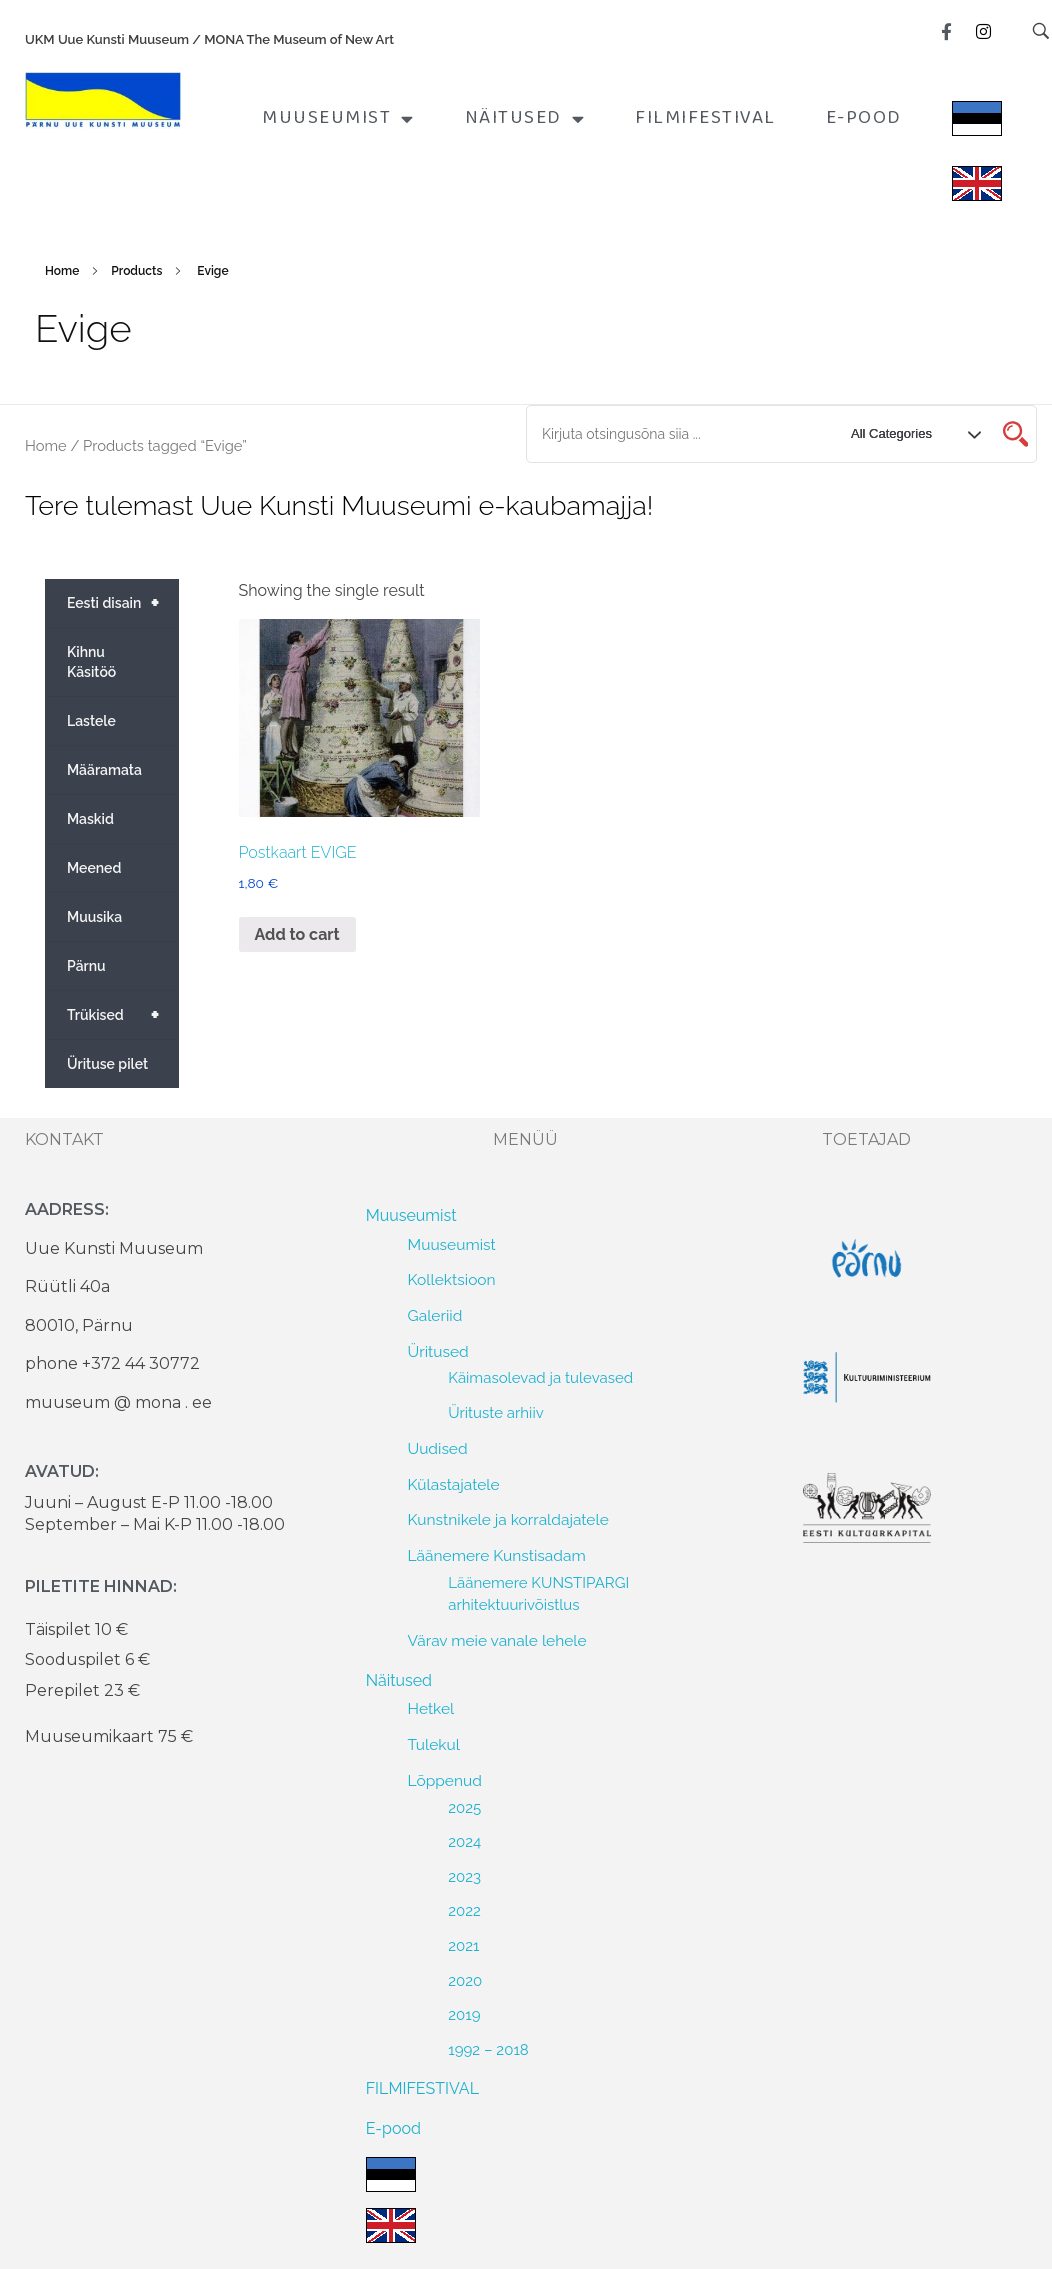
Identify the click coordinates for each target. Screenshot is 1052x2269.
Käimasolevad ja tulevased (540, 1378)
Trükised (123, 1015)
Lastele (91, 721)
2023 (464, 1877)
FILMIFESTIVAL (705, 118)
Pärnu (86, 966)
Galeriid (435, 1315)
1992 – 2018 (488, 2050)
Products (136, 271)
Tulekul (434, 1744)
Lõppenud (445, 1780)
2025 (464, 1808)
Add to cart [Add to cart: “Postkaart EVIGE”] (297, 934)
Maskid (90, 819)
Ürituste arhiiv (496, 1413)
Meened (94, 868)
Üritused (438, 1351)
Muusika (94, 917)
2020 (465, 1981)
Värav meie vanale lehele (497, 1640)
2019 (464, 2015)
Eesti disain (123, 603)
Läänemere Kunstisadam (497, 1555)
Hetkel (431, 1708)
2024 (464, 1842)
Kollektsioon (452, 1279)
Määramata (104, 770)
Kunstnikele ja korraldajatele (508, 1519)
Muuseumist (338, 118)
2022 (464, 1911)
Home (62, 271)
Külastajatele (454, 1484)
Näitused (525, 118)
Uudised (438, 1448)
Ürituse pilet (107, 1064)
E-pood (864, 118)
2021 (463, 1946)
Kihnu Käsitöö (91, 662)
